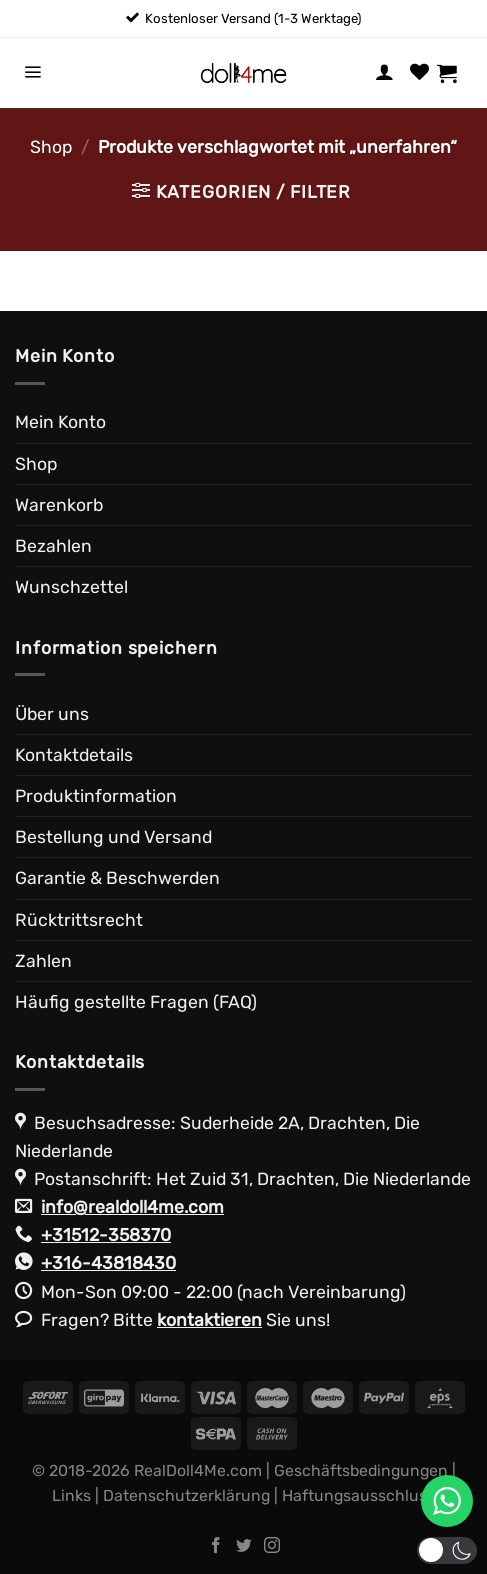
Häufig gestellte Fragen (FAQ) (136, 1002)
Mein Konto (60, 422)
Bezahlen (53, 546)
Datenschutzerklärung (186, 1495)
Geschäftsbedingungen (361, 1470)
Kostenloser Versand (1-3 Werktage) (253, 18)
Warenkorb (59, 505)
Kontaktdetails (74, 755)
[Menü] (32, 73)
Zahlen (43, 961)
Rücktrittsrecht (79, 920)
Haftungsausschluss (358, 1495)
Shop (51, 147)
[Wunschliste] (419, 73)
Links (71, 1495)
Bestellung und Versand (113, 837)
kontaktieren (209, 1320)
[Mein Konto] (384, 73)
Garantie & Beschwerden (117, 878)
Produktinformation (96, 796)
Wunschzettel (71, 587)
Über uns (52, 714)
